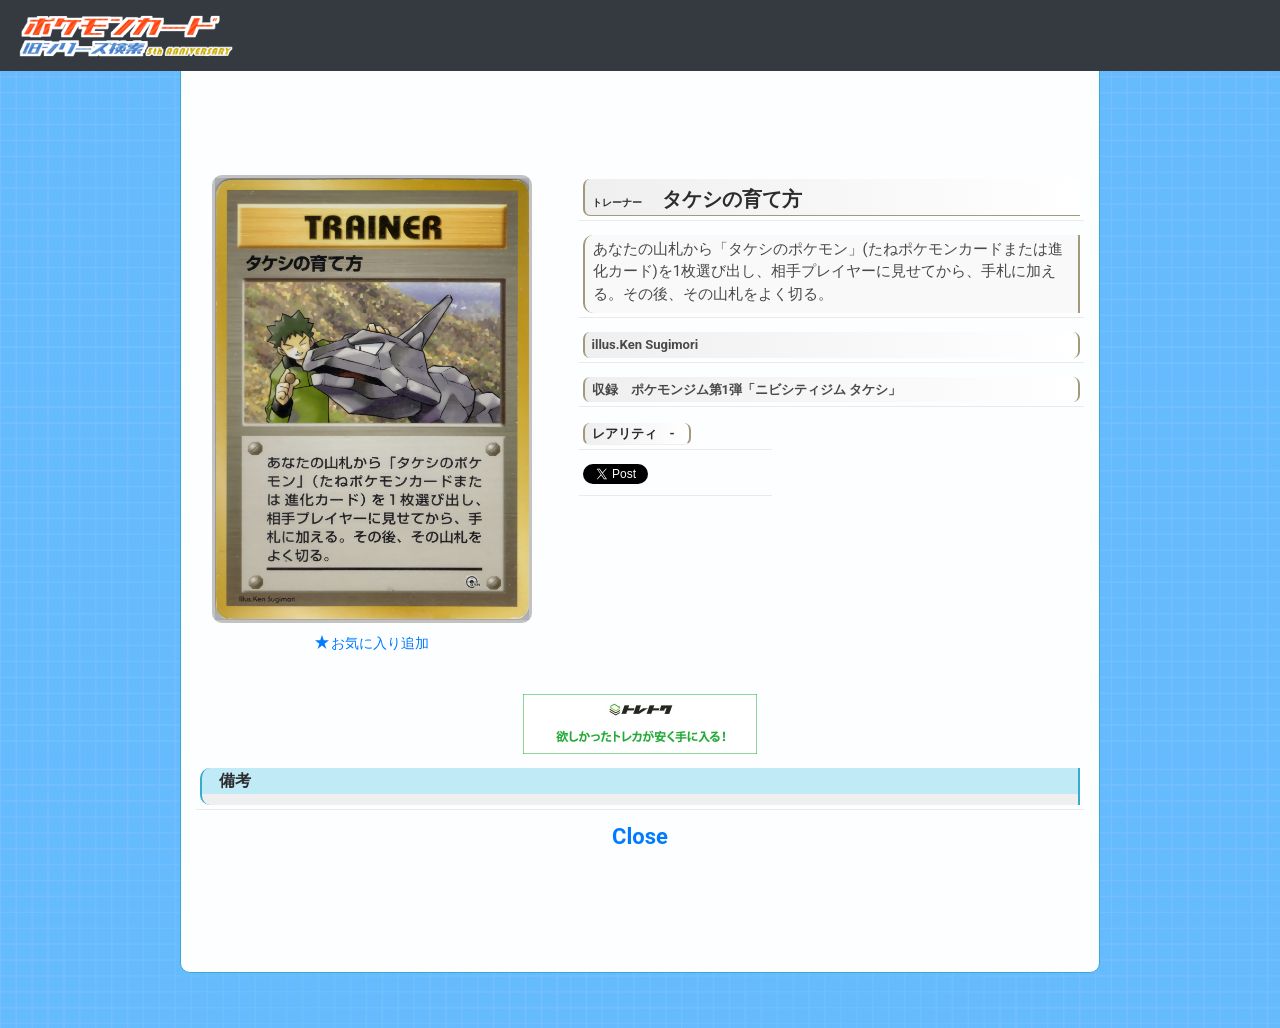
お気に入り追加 (372, 643)
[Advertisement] (640, 118)
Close (640, 836)
